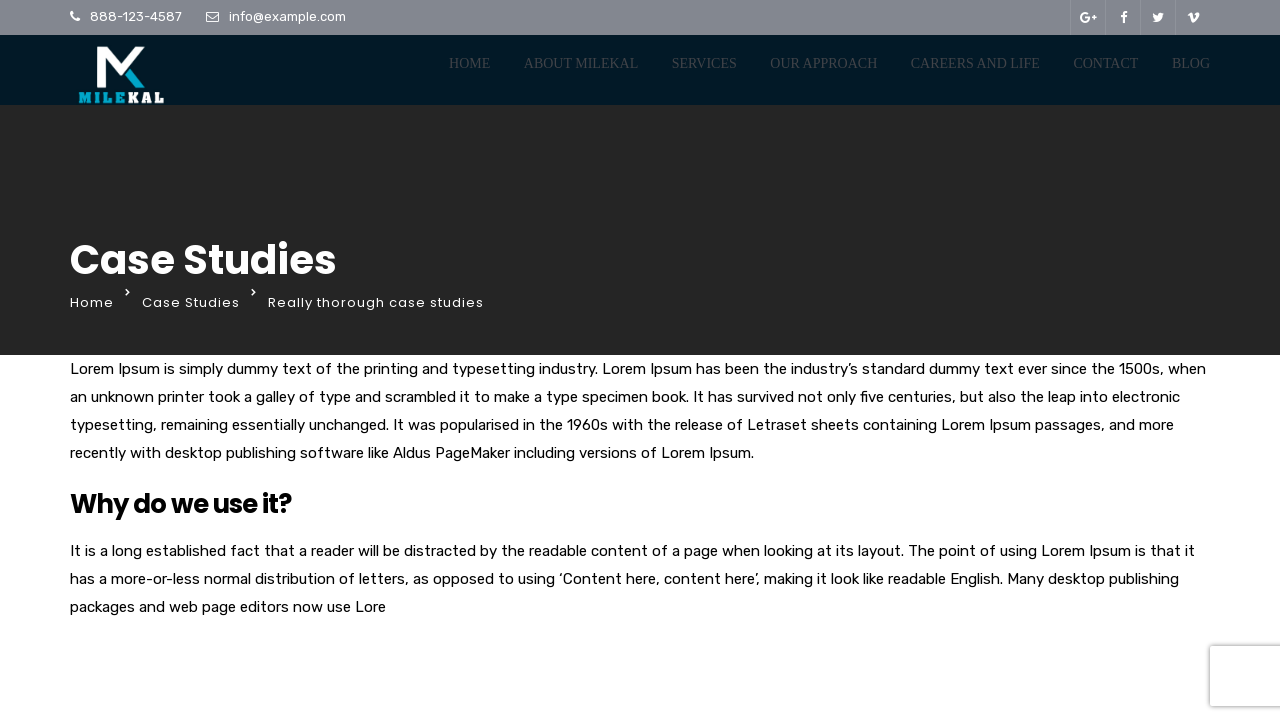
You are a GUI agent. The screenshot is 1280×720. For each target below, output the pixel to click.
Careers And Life (975, 63)
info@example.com (287, 16)
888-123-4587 (136, 16)
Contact (1105, 63)
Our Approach (823, 63)
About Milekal (581, 63)
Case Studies (191, 302)
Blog (1191, 63)
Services (704, 63)
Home (469, 63)
